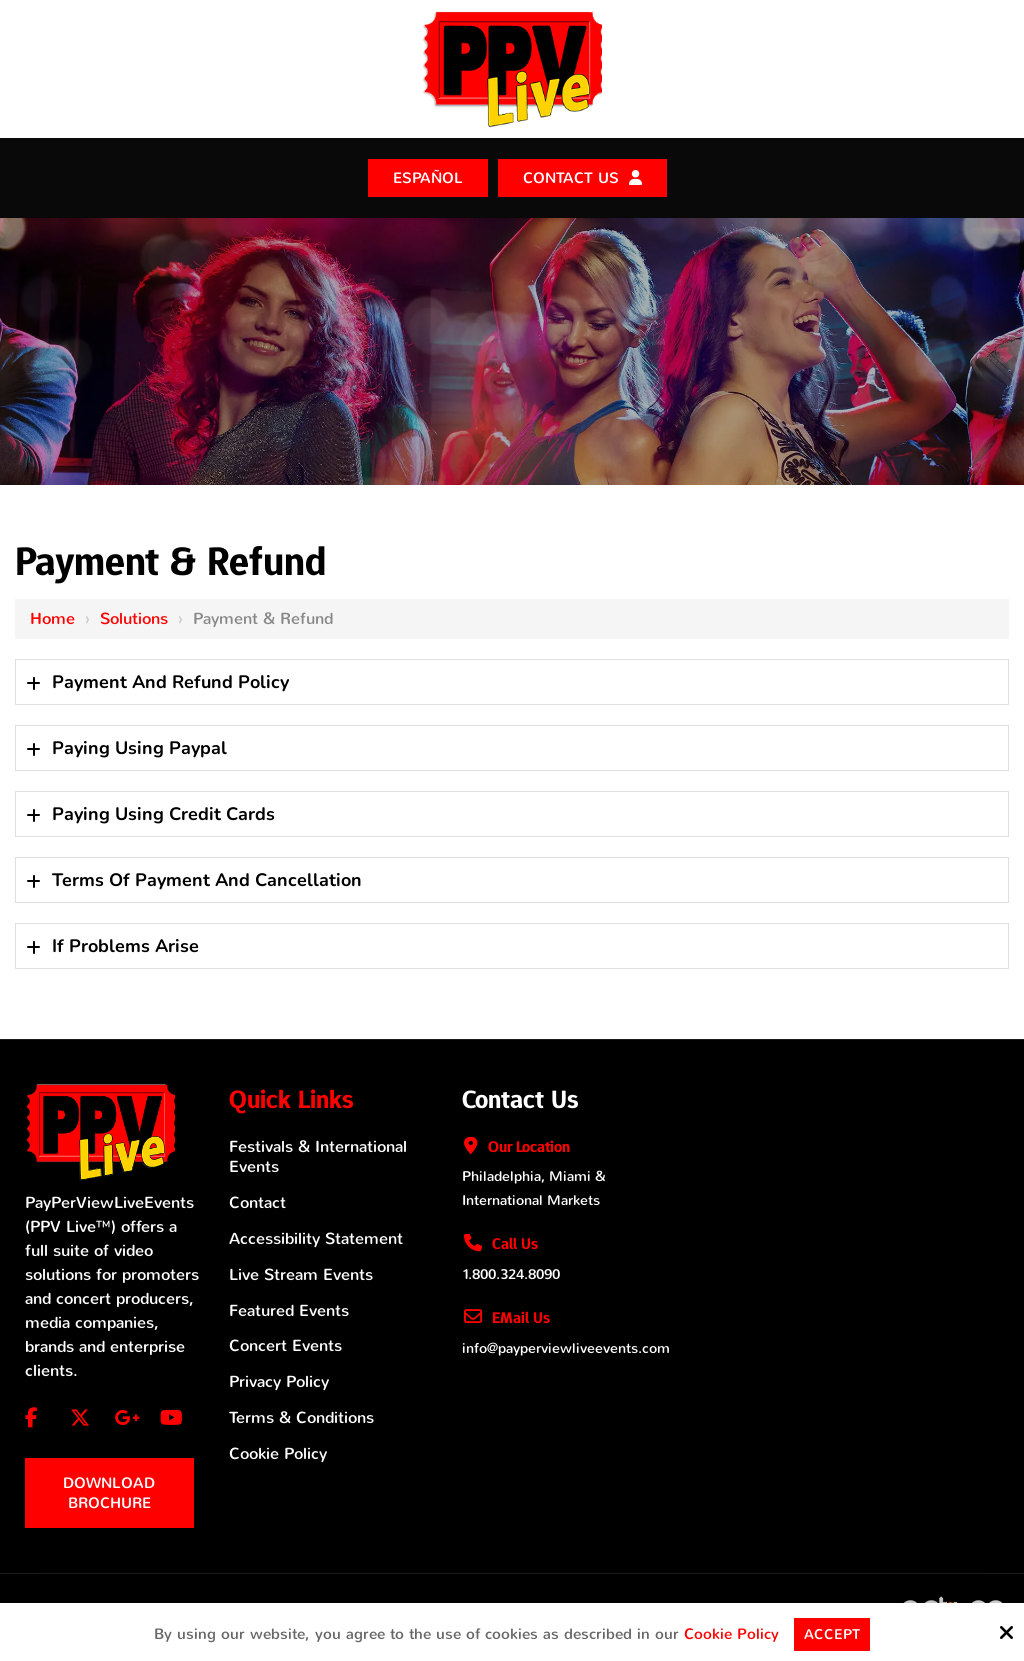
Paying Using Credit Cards (163, 812)
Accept (832, 1634)
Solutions (134, 616)
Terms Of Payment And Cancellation (207, 878)
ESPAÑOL (428, 177)
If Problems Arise (125, 944)
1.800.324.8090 (511, 1272)
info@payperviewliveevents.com (566, 1346)
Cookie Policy (730, 1634)
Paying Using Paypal (139, 746)
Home (52, 616)
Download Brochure (109, 1491)
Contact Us (571, 177)
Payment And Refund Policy (170, 680)
